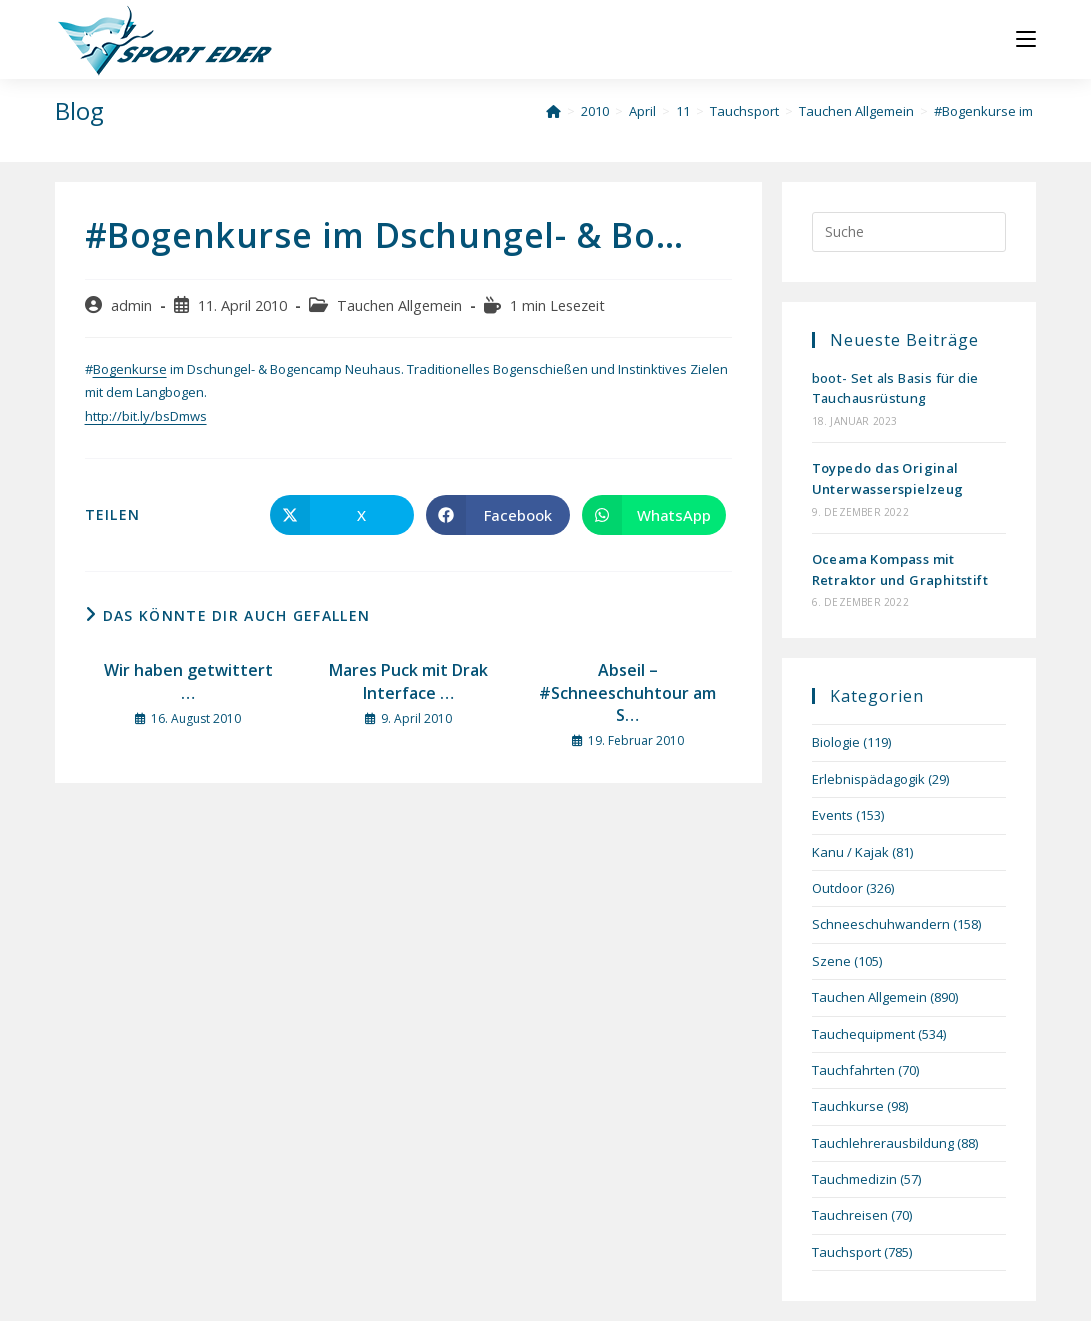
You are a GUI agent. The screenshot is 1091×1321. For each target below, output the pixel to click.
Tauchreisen (850, 1215)
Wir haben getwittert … (188, 681)
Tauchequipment (863, 1034)
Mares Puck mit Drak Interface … (408, 681)
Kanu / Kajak (850, 852)
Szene (831, 961)
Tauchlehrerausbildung (883, 1143)
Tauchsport (846, 1252)
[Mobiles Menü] (1026, 39)
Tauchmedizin (854, 1179)
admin (131, 305)
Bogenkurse (130, 369)
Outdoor (837, 888)
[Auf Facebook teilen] (498, 515)
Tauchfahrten (853, 1070)
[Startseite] (553, 111)
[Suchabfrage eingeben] (909, 232)
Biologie (836, 742)
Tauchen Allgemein (399, 305)
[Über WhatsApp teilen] (654, 515)
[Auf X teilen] (342, 515)
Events (832, 815)
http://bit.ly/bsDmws (146, 416)
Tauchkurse (848, 1106)
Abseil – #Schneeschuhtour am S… (627, 692)
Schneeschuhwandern (881, 924)
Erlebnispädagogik (868, 779)
